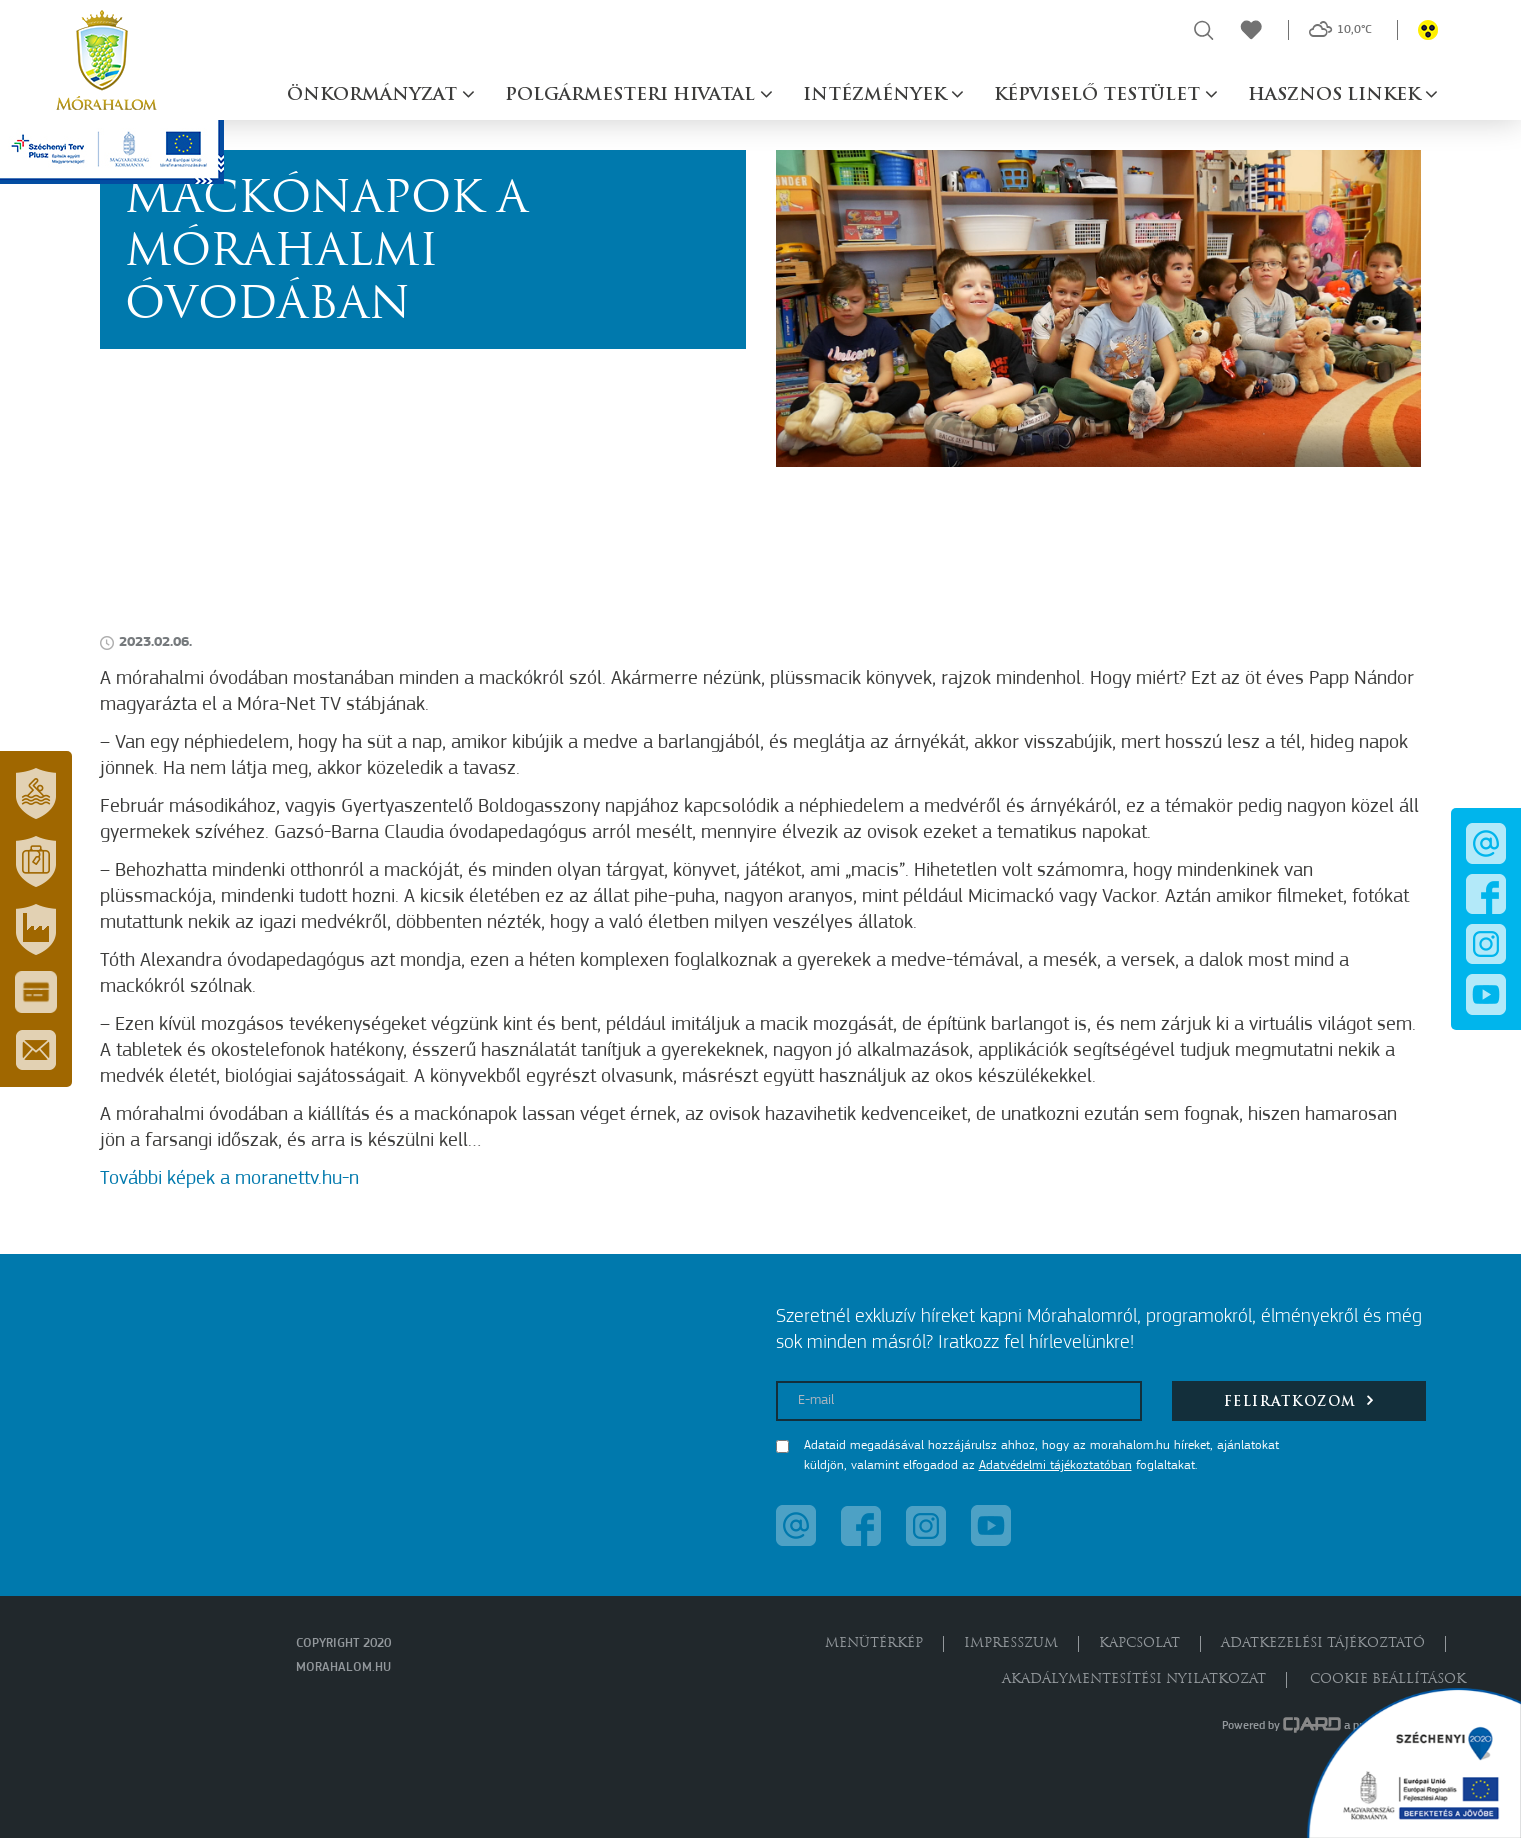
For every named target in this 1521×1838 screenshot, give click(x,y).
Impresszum (1011, 1643)
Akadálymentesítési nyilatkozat (1134, 1679)
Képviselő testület (1099, 95)
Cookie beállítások (1388, 1679)
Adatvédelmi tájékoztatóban (1055, 1465)
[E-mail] (959, 1401)
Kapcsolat (1139, 1643)
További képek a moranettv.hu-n (229, 1179)
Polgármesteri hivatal (632, 95)
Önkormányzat (374, 95)
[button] (36, 793)
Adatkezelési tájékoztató (1323, 1643)
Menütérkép (874, 1643)
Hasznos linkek (1336, 95)
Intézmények (877, 95)
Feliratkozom (1299, 1400)
